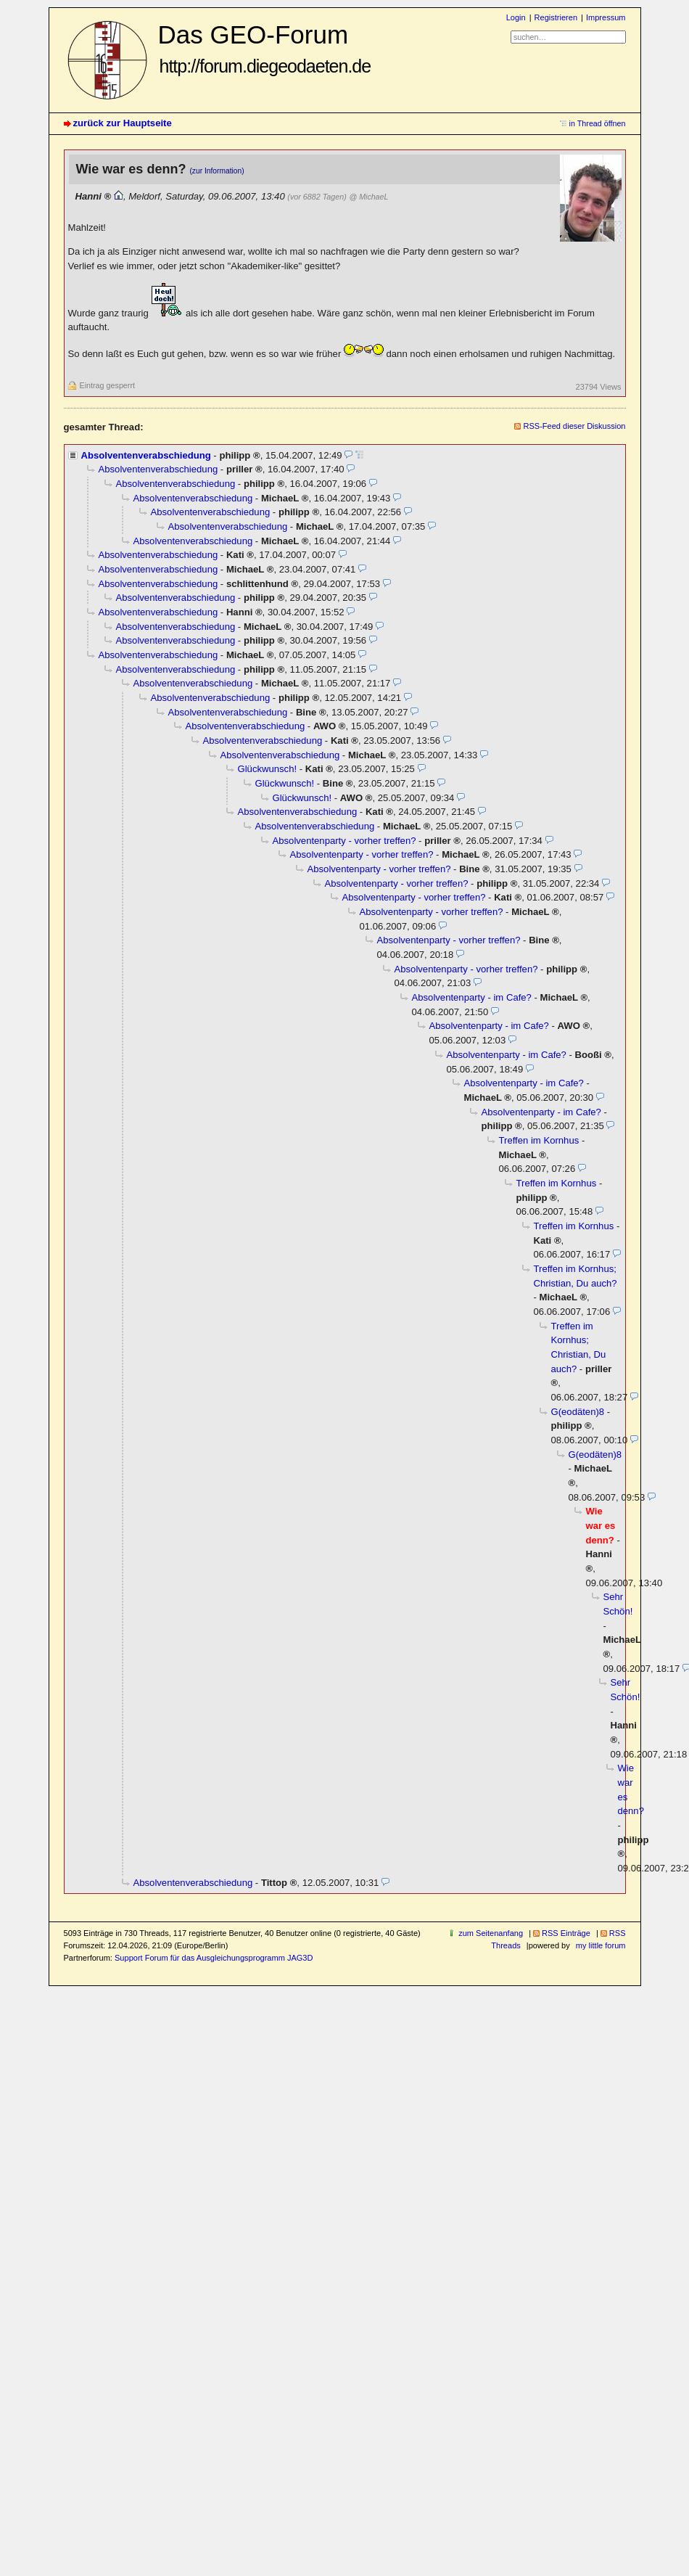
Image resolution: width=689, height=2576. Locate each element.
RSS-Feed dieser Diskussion (574, 426)
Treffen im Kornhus (539, 1140)
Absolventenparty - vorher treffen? (344, 840)
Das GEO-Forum (264, 48)
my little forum (601, 1945)
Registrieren (556, 17)
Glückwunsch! (267, 768)
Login (516, 17)
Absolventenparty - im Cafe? (472, 997)
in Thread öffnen (597, 123)
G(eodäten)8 (578, 1411)
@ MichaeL (368, 196)
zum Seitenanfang (490, 1933)
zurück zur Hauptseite (122, 123)
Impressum (606, 17)
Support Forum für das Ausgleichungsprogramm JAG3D (214, 1957)
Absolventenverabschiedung (146, 455)
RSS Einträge (566, 1933)
